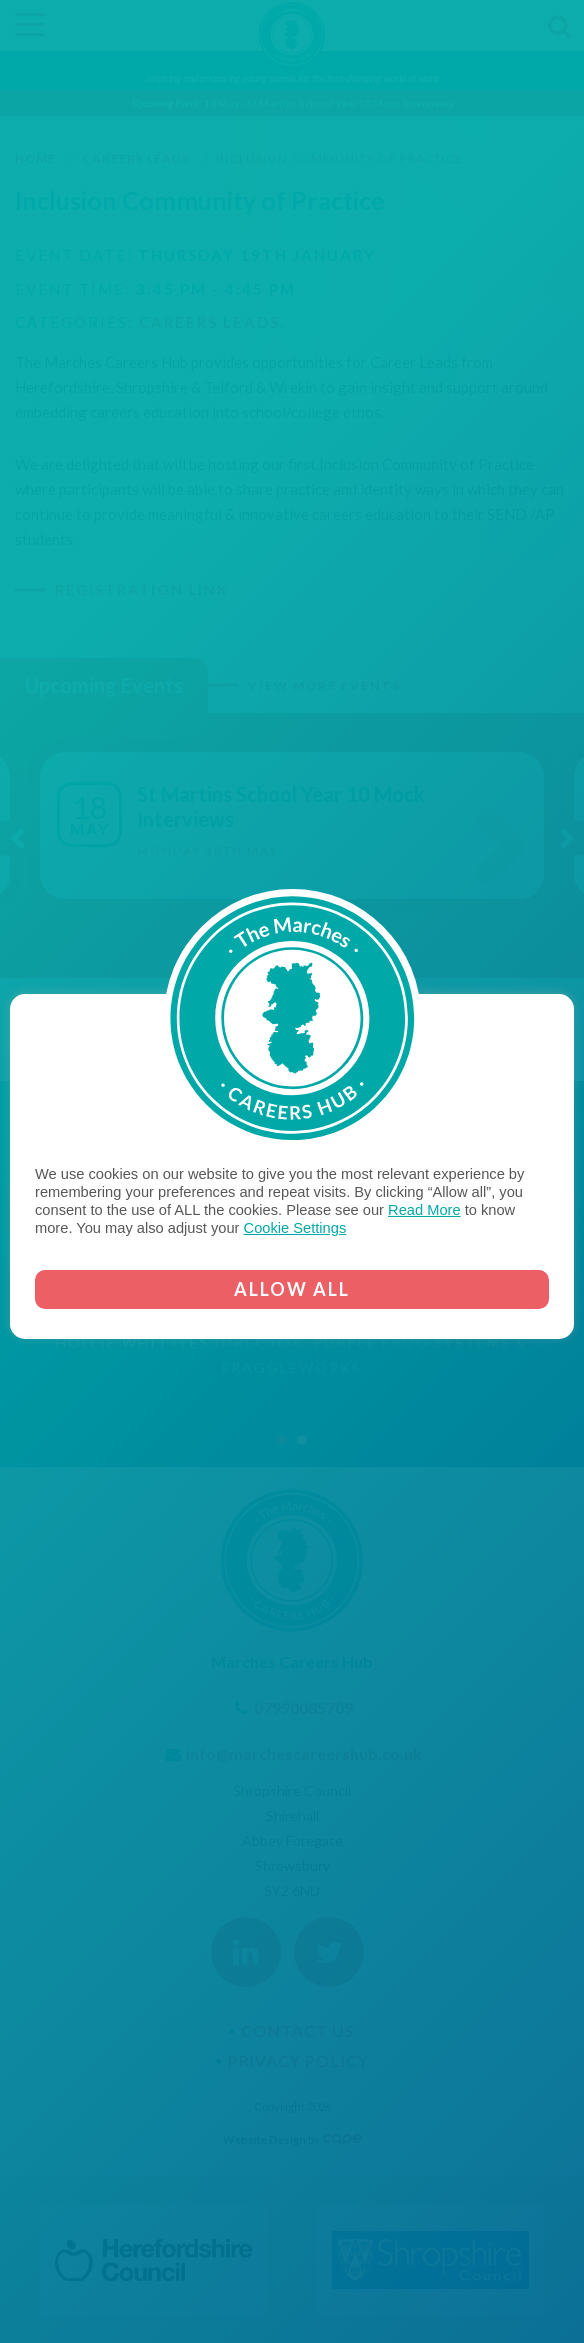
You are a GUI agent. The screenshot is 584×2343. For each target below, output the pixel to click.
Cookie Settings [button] (295, 1228)
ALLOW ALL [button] (292, 1289)
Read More (424, 1210)
